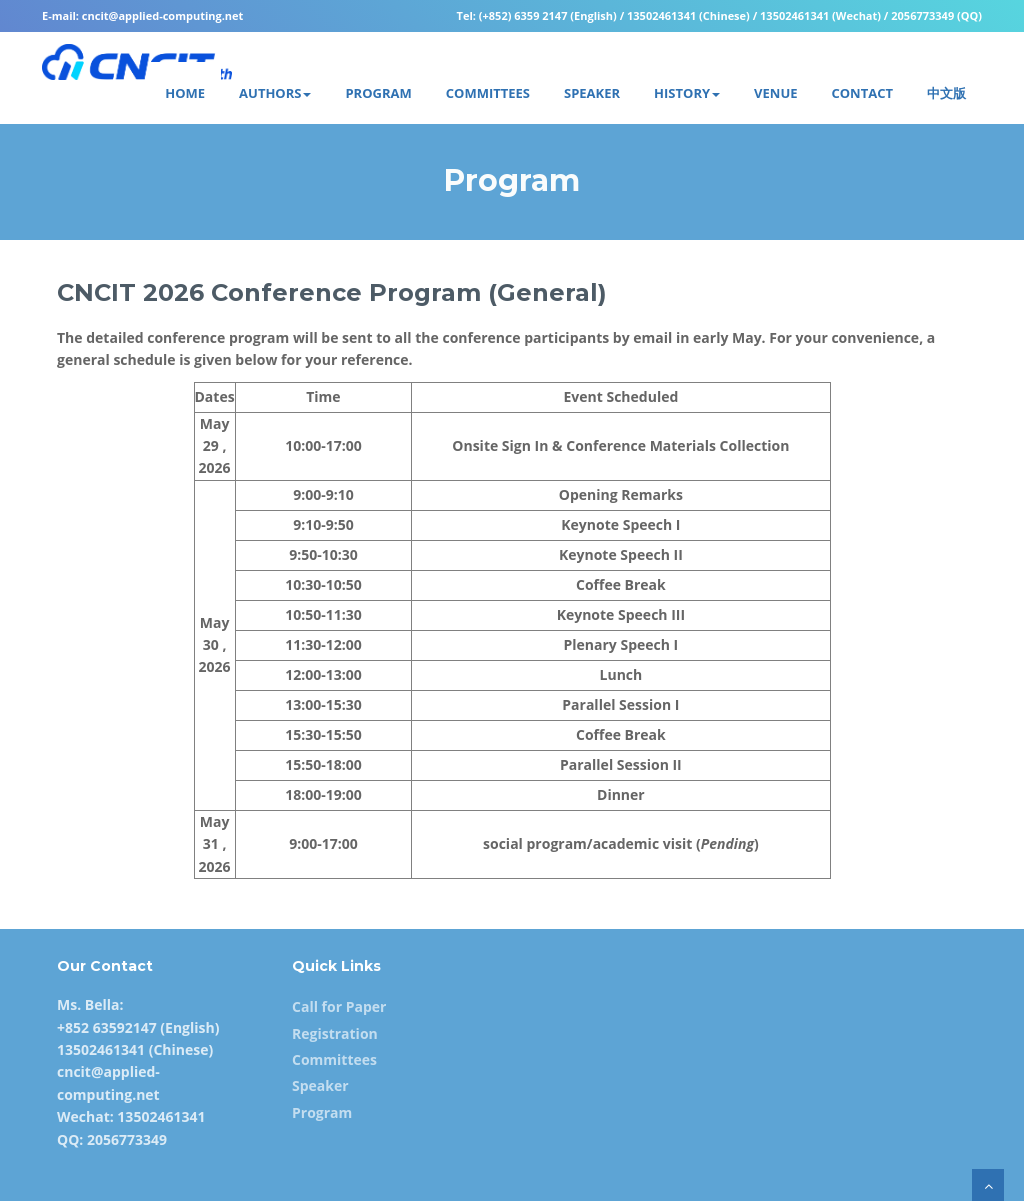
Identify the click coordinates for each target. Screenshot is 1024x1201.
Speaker (320, 1085)
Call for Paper (339, 1006)
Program (322, 1112)
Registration (335, 1033)
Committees (334, 1059)
